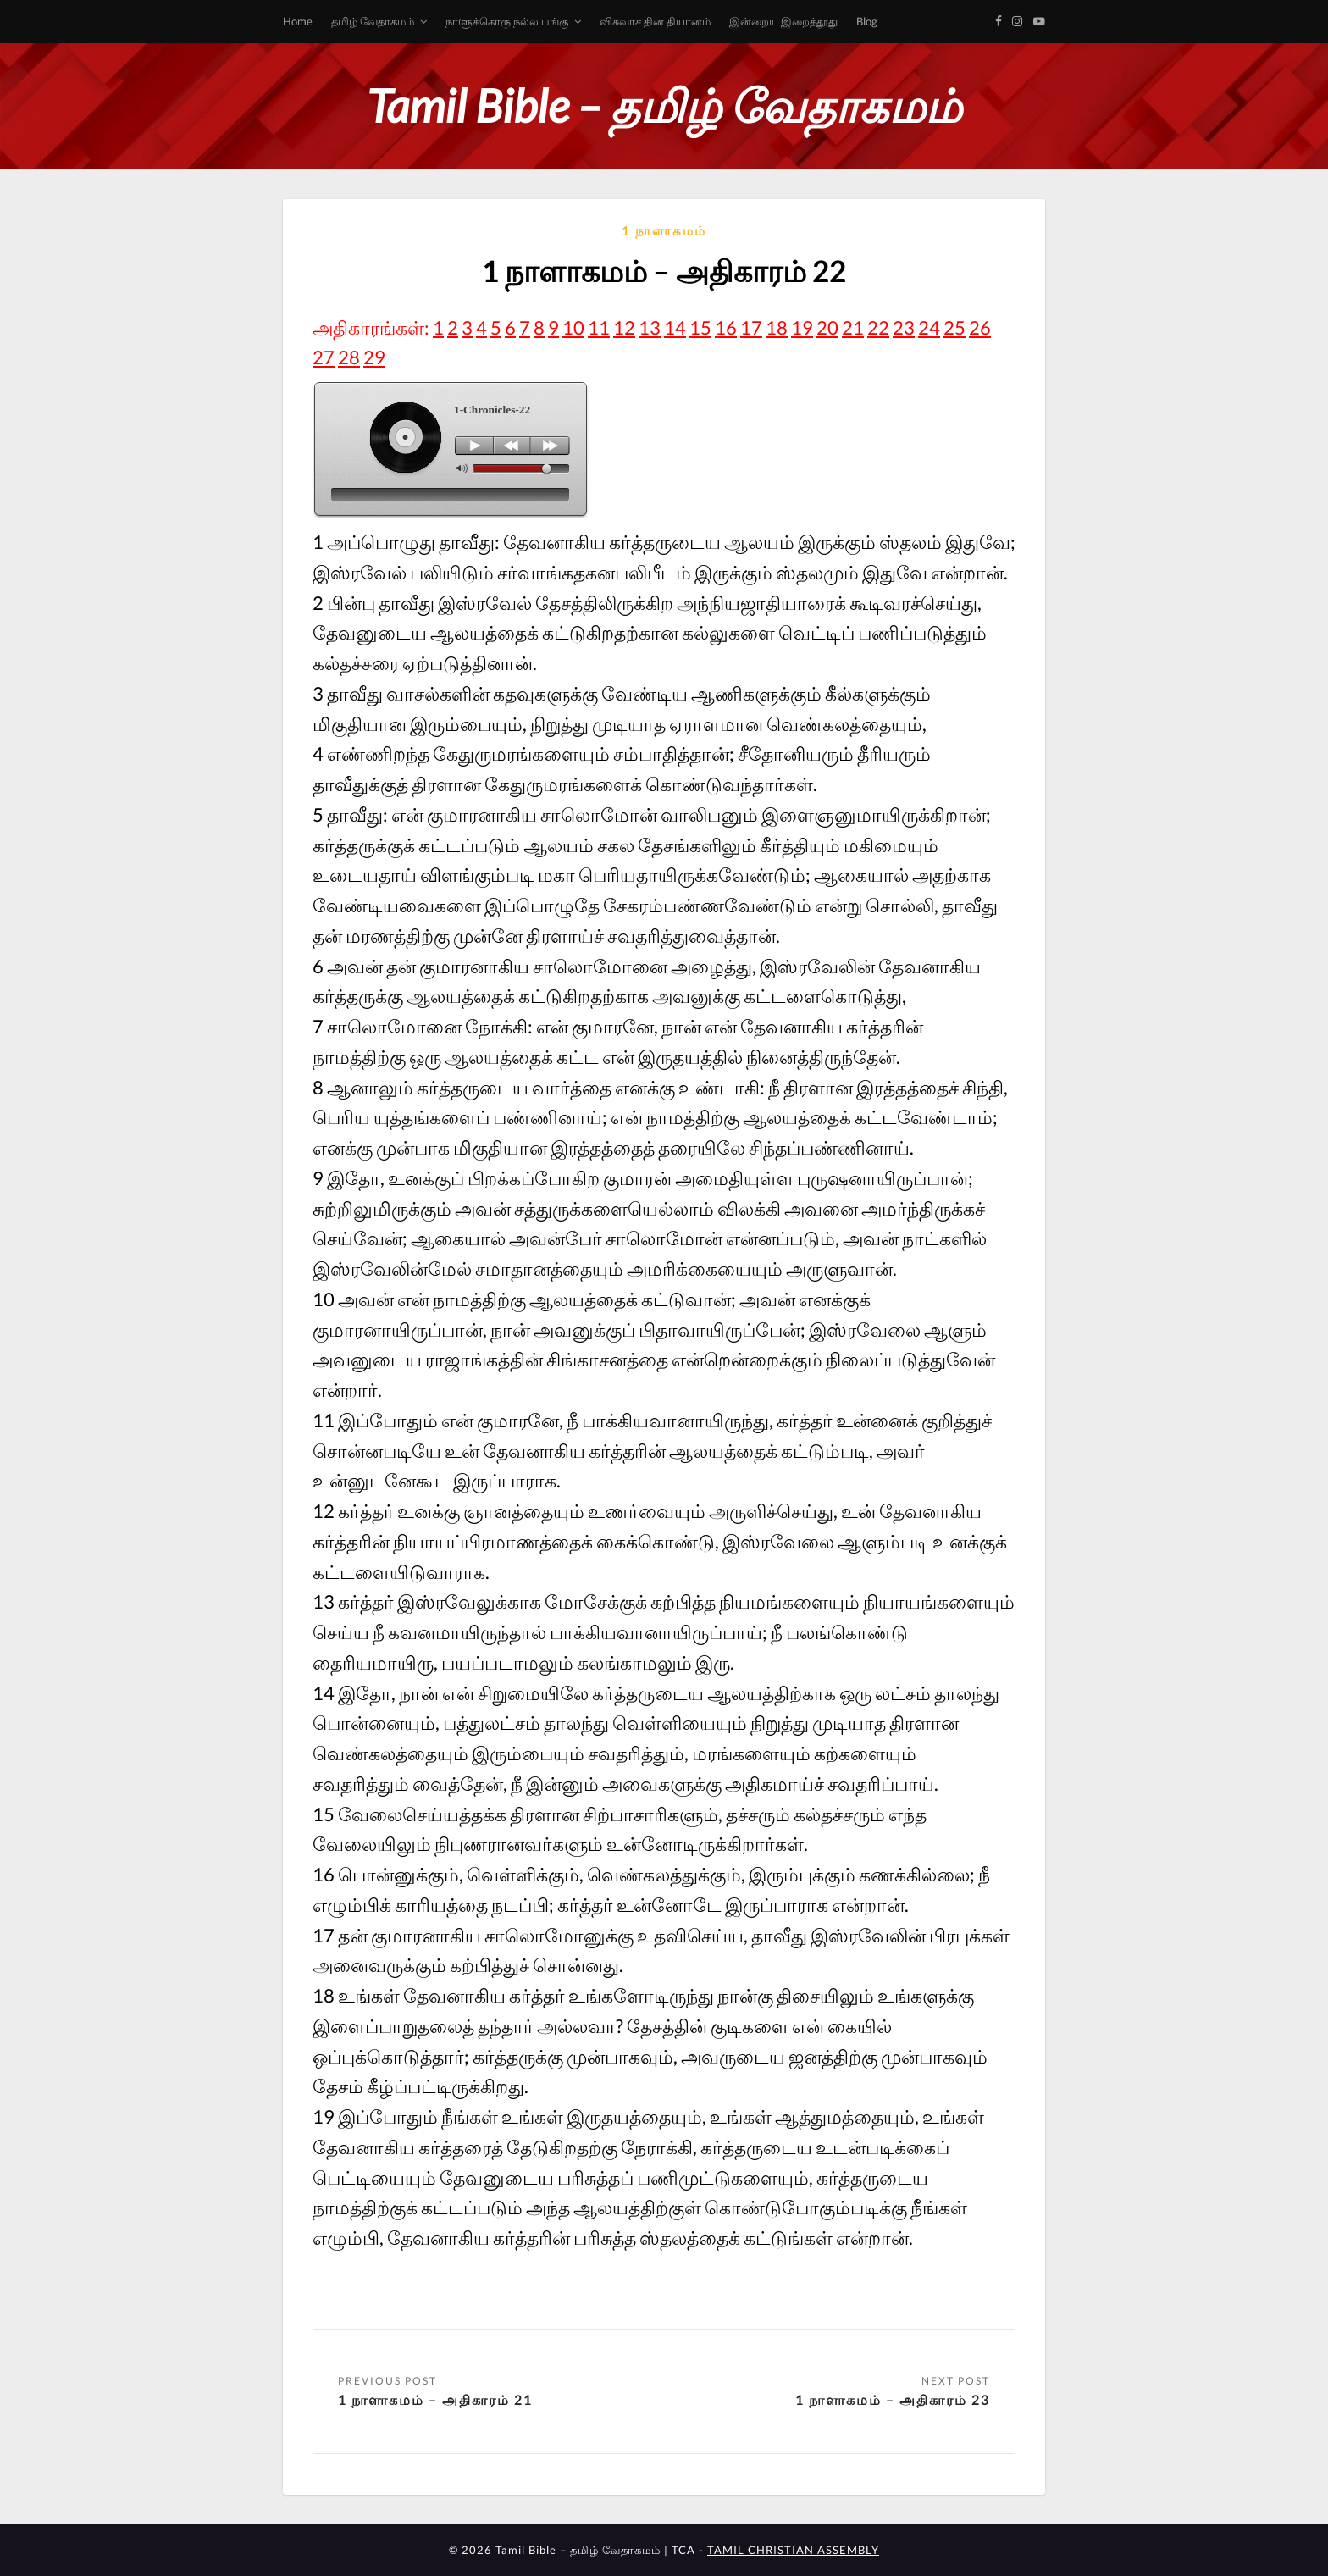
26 (980, 327)
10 (573, 327)
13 (650, 327)
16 (726, 327)
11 (599, 327)
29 (374, 357)
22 (878, 327)
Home (298, 21)
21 (853, 327)
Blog (866, 21)
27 (324, 357)
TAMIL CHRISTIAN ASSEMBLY (793, 2550)
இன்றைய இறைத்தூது (783, 21)
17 (751, 327)
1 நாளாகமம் (664, 230)
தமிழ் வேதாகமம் (372, 21)
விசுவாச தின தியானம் (655, 21)
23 (904, 327)
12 (624, 327)
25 (954, 327)
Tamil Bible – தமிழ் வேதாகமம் (664, 105)
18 (777, 327)
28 (349, 357)
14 (675, 327)
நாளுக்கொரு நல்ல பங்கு (506, 21)
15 (700, 327)
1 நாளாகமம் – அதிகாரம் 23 (892, 2399)
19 (802, 327)
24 (929, 327)
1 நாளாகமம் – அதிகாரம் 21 (435, 2399)
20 (827, 327)
